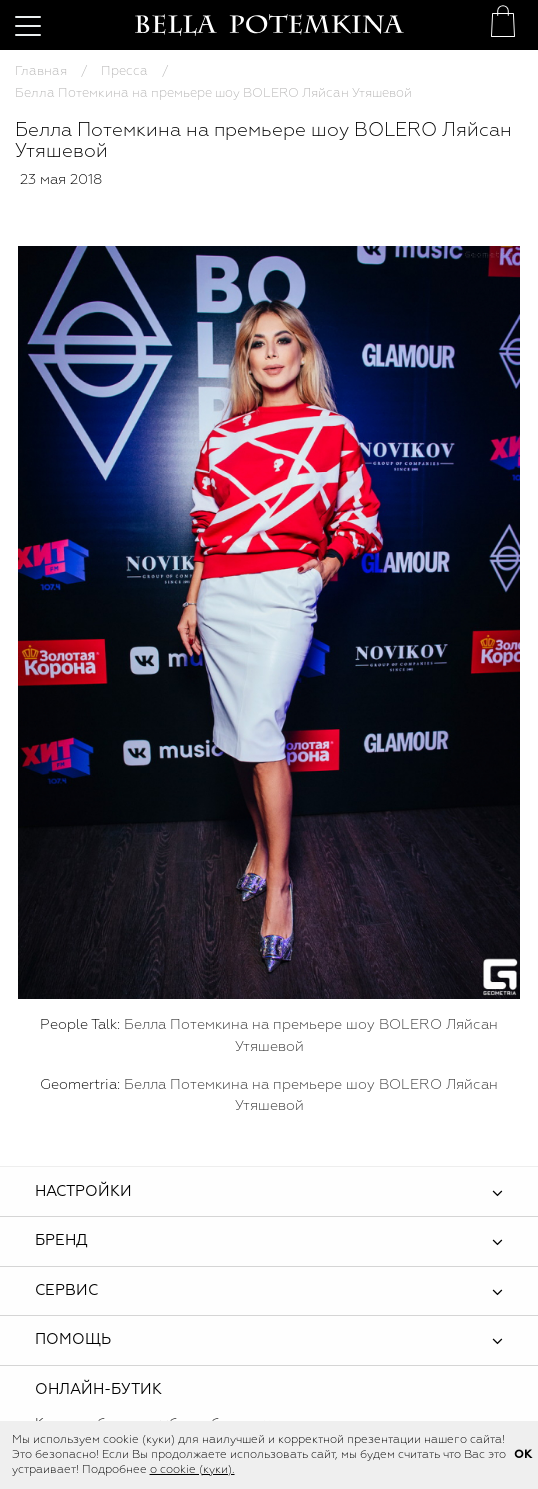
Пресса (124, 71)
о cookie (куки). (192, 1470)
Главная (41, 71)
